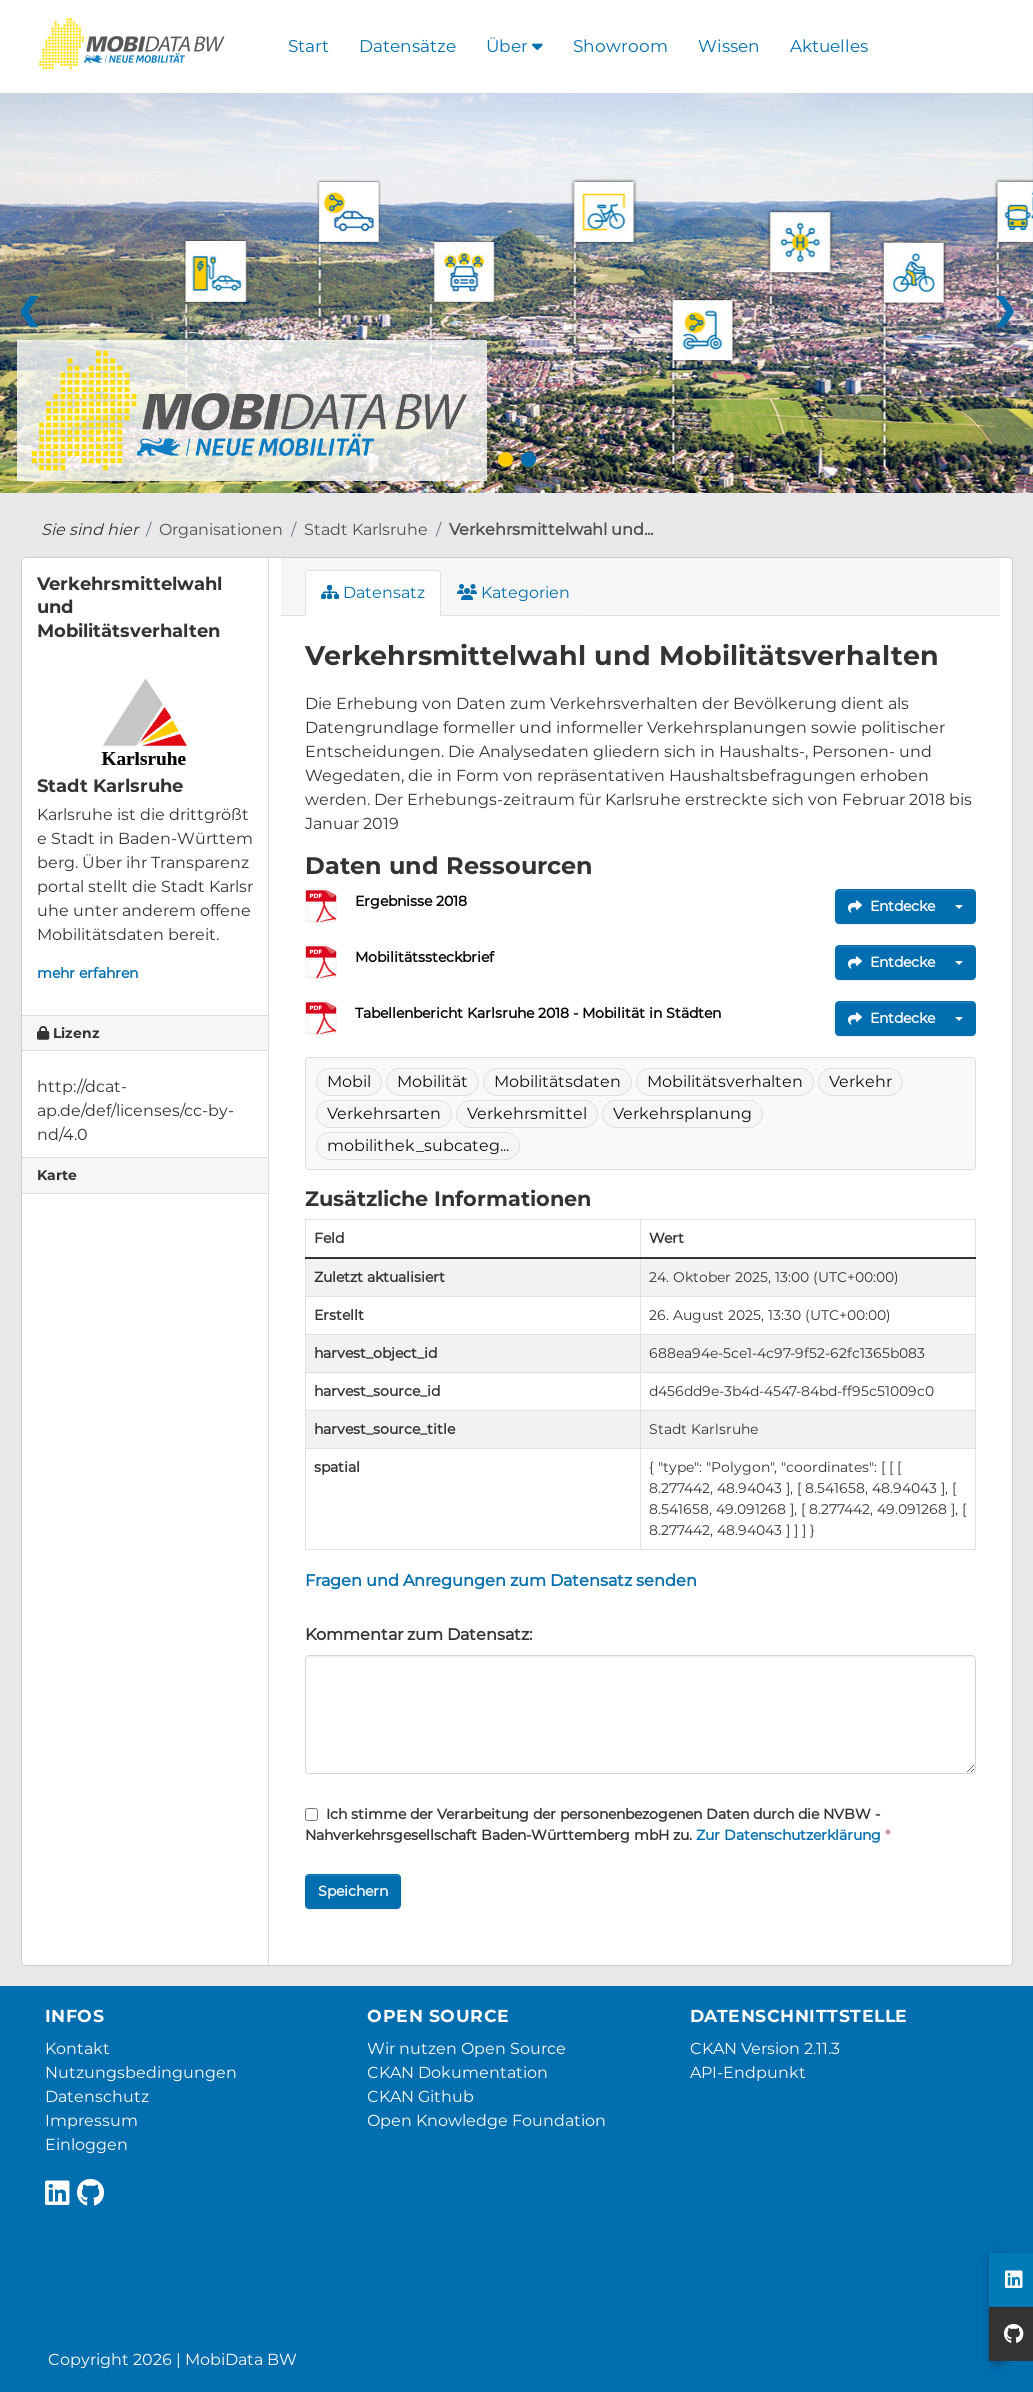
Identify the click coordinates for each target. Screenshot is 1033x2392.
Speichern (353, 1891)
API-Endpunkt (748, 2072)
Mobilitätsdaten (557, 1081)
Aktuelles (829, 46)
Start (308, 46)
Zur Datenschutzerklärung (788, 1835)
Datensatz (373, 592)
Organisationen (221, 529)
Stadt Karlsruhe (366, 529)
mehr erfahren (87, 973)
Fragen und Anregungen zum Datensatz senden (501, 1580)
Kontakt (77, 2048)
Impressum (91, 2120)
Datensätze (407, 46)
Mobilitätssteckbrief (424, 957)
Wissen (729, 46)
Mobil (349, 1081)
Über (514, 46)
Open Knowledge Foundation (486, 2120)
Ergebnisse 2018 (411, 901)
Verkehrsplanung (682, 1113)
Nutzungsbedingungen (141, 2072)
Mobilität (432, 1081)
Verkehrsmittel (527, 1113)
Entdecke (891, 906)
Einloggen (86, 2144)
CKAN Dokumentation (457, 2072)
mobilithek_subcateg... (418, 1145)
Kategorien (513, 592)
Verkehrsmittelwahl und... (551, 529)
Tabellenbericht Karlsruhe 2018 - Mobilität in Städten (538, 1013)
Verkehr (860, 1081)
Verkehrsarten (384, 1113)
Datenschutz (97, 2096)
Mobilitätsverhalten (725, 1081)
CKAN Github (420, 2096)
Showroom (620, 46)
